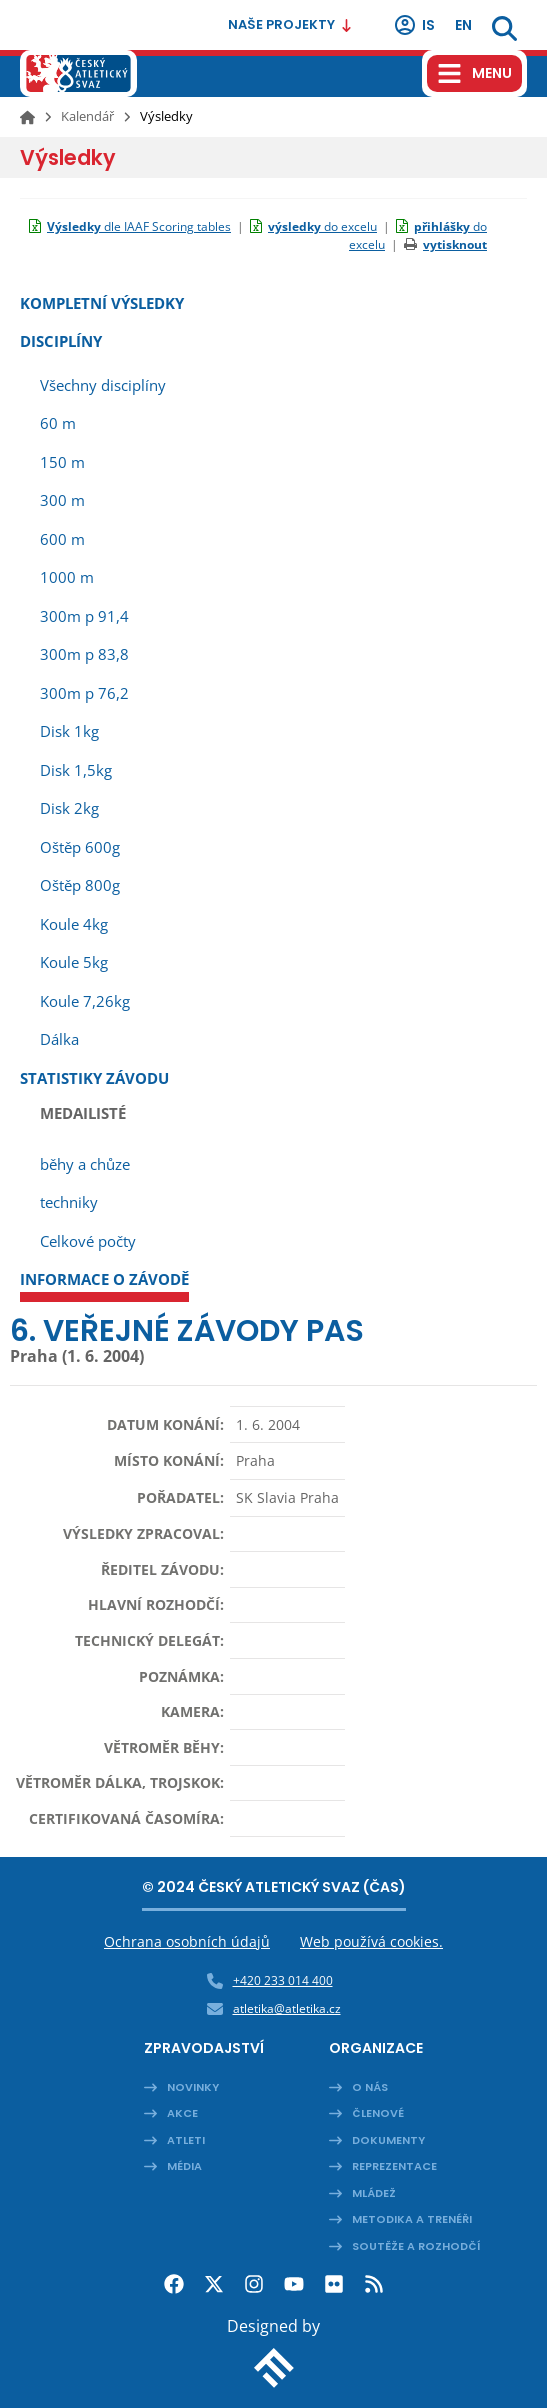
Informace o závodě (104, 1279)
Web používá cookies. (371, 1941)
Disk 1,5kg (76, 770)
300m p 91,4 (84, 616)
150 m (62, 462)
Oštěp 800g (80, 885)
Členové (378, 2113)
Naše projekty (290, 24)
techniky (69, 1202)
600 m (62, 539)
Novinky (193, 2087)
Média (184, 2166)
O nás (370, 2087)
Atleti (186, 2140)
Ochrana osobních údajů (187, 1941)
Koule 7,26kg (85, 1001)
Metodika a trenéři (412, 2219)
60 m (58, 423)
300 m (62, 500)
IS (414, 25)
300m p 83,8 (84, 654)
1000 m (67, 577)
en (463, 25)
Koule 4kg (74, 924)
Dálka (59, 1039)
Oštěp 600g (80, 847)
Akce (182, 2113)
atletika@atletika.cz (287, 2008)
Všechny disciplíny (103, 385)
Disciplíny (61, 341)
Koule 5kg (74, 962)
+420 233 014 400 (283, 1980)
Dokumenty (388, 2140)
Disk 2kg (69, 808)
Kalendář (87, 116)
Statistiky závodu (94, 1078)
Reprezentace (394, 2166)
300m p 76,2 (84, 693)
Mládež (374, 2193)
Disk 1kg (69, 731)
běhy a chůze (85, 1164)
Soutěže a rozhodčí (416, 2246)
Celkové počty (88, 1241)
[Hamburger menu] (474, 73)
